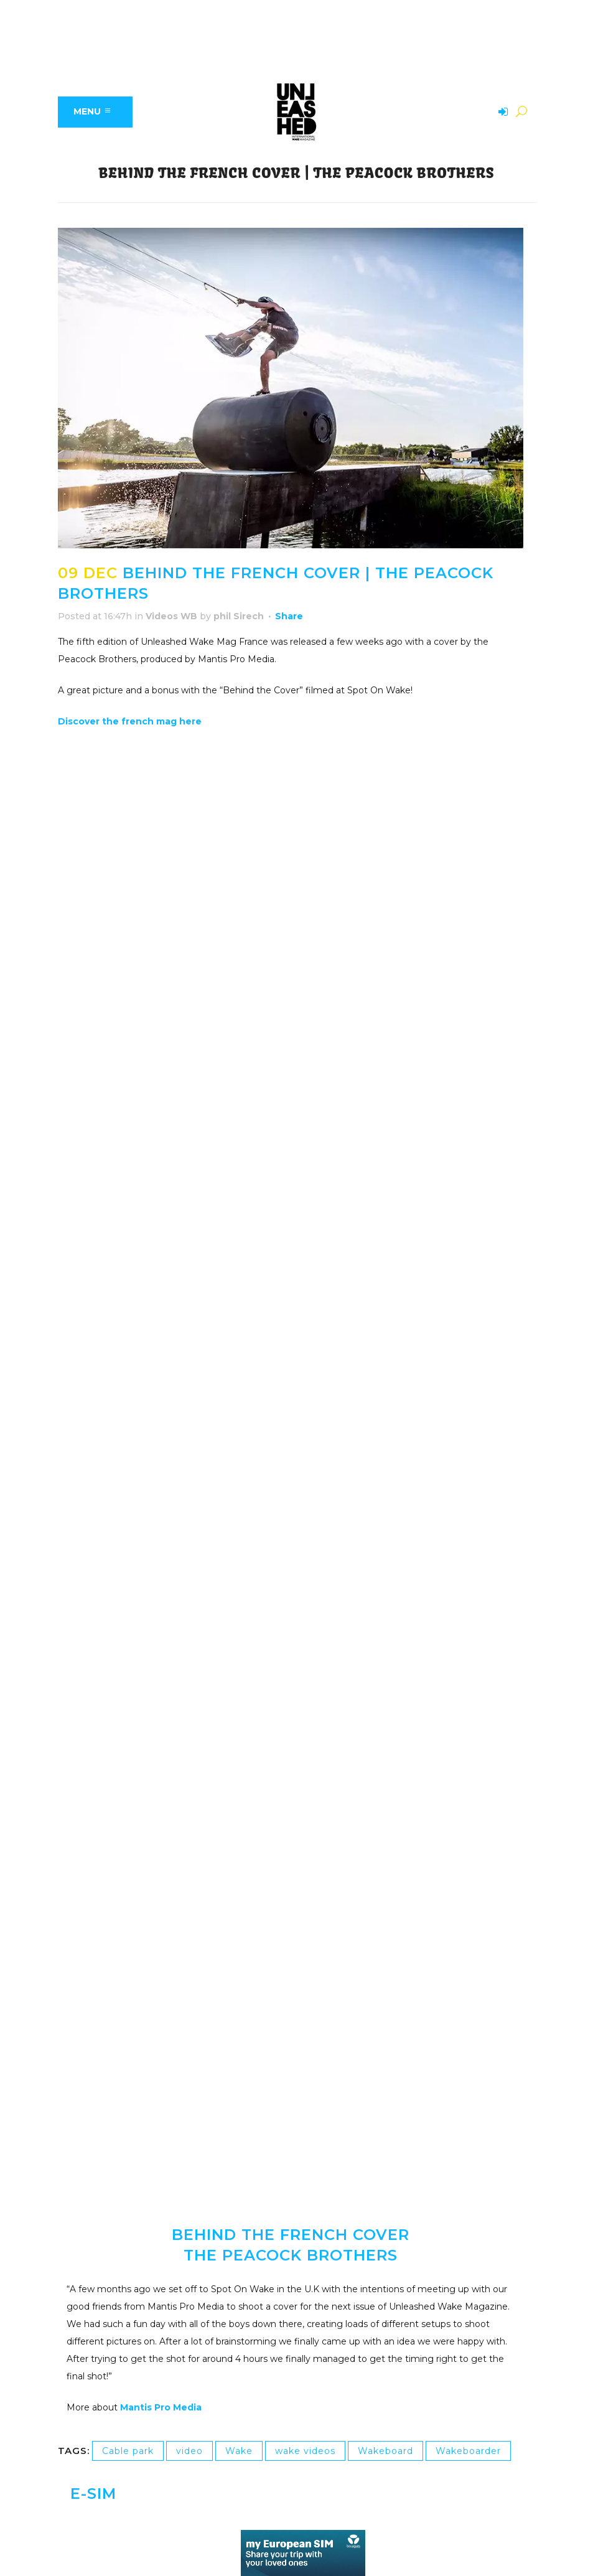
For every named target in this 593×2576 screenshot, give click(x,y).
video (189, 2451)
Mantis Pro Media (161, 2407)
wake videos (305, 2451)
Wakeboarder (468, 2451)
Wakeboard (385, 2451)
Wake (239, 2451)
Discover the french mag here (131, 721)
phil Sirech (238, 616)
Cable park (128, 2451)
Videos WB (171, 616)
